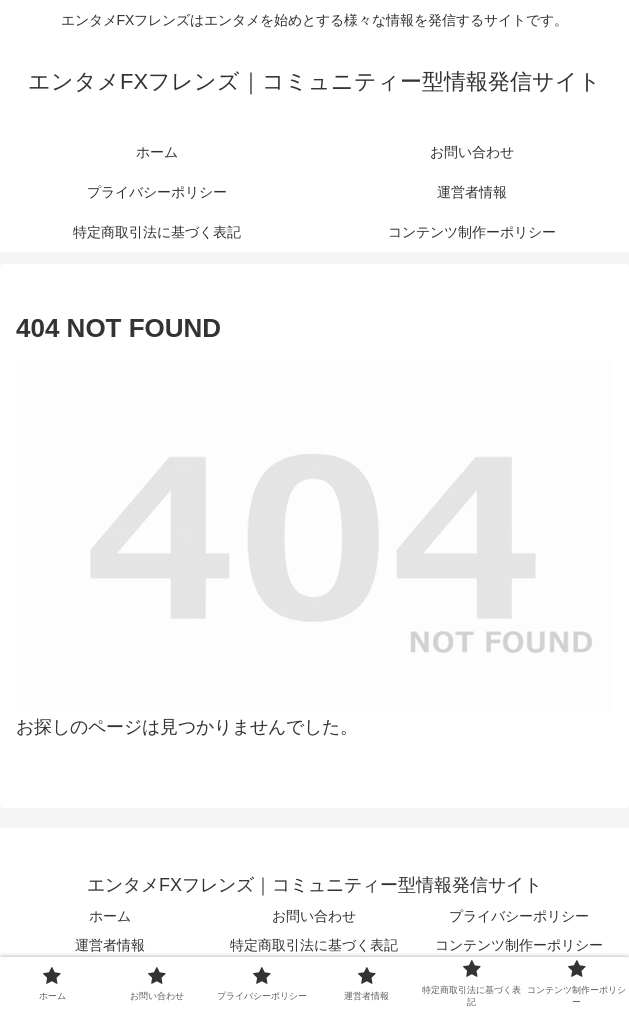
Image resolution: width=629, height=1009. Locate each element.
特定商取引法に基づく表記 (314, 945)
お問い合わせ (314, 916)
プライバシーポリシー (519, 916)
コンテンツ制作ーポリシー (519, 945)
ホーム (110, 916)
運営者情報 (110, 945)
